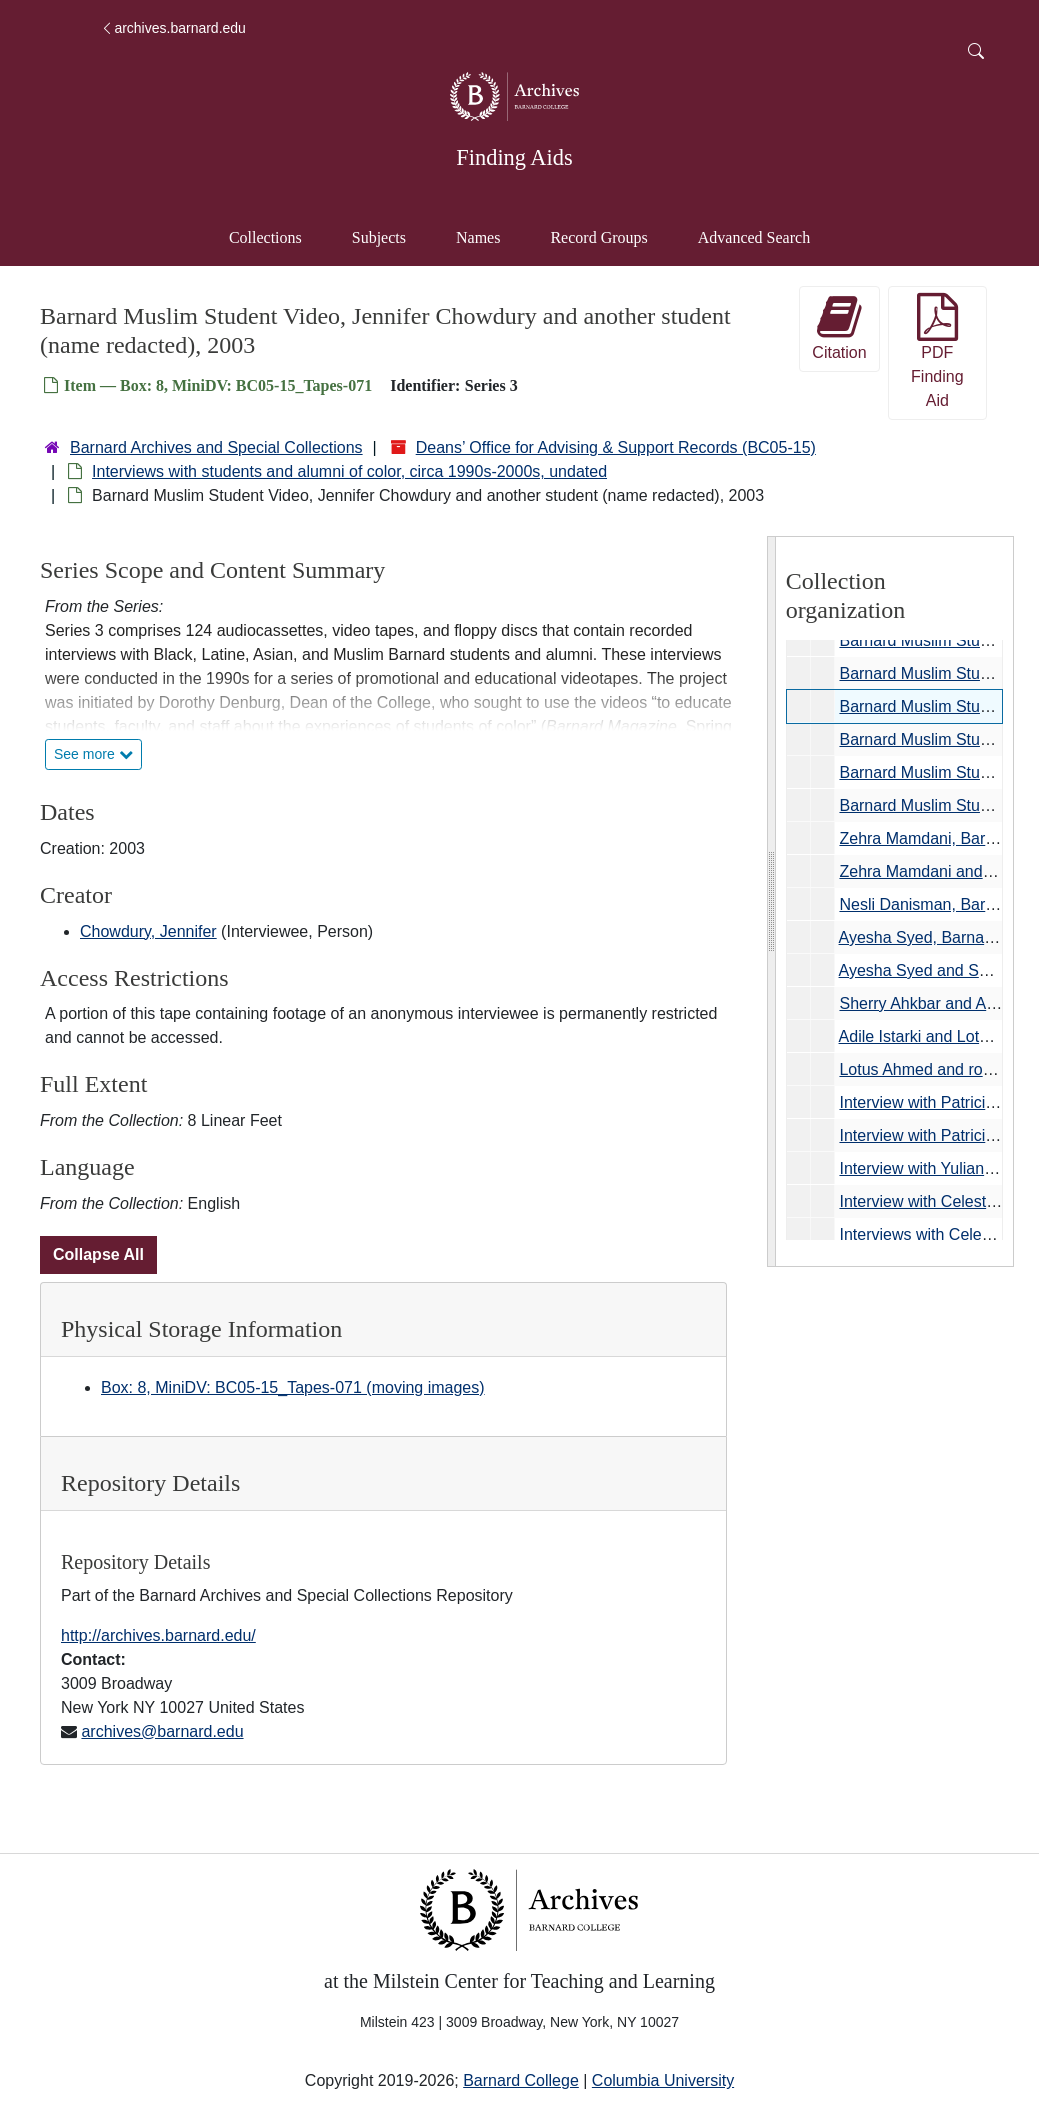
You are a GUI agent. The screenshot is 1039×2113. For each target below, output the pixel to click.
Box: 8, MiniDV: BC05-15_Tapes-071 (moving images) (293, 1387)
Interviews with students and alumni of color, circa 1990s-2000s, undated (349, 471)
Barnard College (521, 2080)
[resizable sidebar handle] (772, 901)
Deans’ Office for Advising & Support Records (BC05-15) (616, 447)
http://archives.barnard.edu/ (158, 1635)
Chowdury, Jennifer (148, 931)
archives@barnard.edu (162, 1731)
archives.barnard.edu (173, 28)
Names (478, 237)
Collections (265, 237)
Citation (839, 327)
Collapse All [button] (98, 1254)
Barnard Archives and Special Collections (216, 447)
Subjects (379, 237)
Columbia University (663, 2080)
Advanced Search (763, 235)
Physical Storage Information (201, 1329)
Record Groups (598, 237)
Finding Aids (514, 157)
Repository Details (150, 1483)
